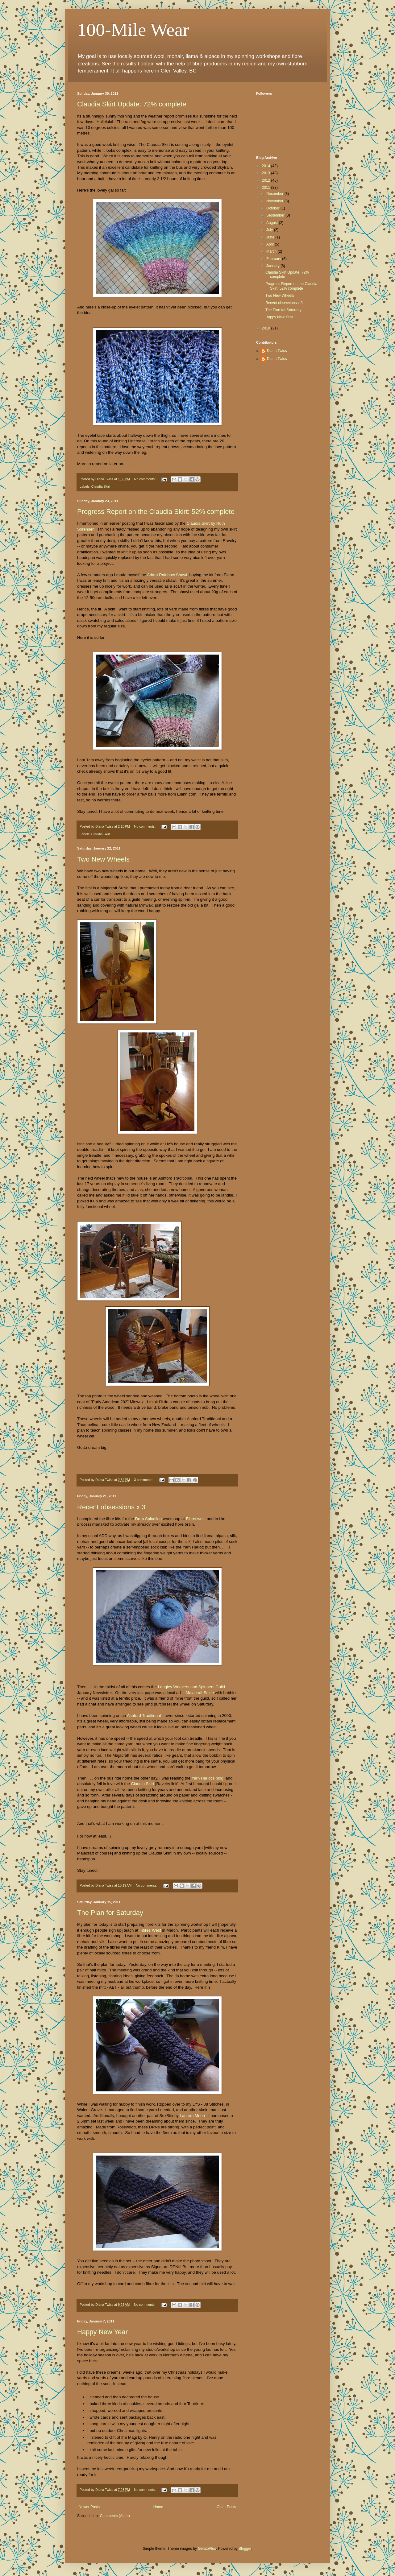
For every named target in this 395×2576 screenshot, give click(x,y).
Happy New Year (102, 2332)
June (270, 237)
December (275, 194)
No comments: (145, 479)
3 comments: (144, 1480)
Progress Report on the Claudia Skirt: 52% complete (156, 511)
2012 (266, 180)
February (274, 259)
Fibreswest (196, 1518)
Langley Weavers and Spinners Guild (191, 1687)
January (273, 266)
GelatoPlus (207, 2548)
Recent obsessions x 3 (111, 1507)
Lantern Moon (192, 2115)
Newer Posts (89, 2507)
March (272, 251)
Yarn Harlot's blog (207, 1778)
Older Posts (226, 2507)
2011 (266, 187)
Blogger (245, 2548)
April (270, 244)
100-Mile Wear (133, 29)
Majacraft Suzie (200, 1692)
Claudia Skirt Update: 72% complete (131, 104)
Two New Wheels (103, 859)
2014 (266, 166)
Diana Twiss (277, 351)
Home (158, 2507)
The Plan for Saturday (110, 1912)
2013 (266, 173)
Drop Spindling (148, 1518)
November (275, 201)
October (273, 208)
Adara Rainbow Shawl (167, 575)
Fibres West (150, 1930)
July (270, 230)
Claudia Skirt (100, 486)
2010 (266, 328)
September (275, 215)
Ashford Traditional (144, 1715)
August (272, 223)
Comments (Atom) (115, 2516)
